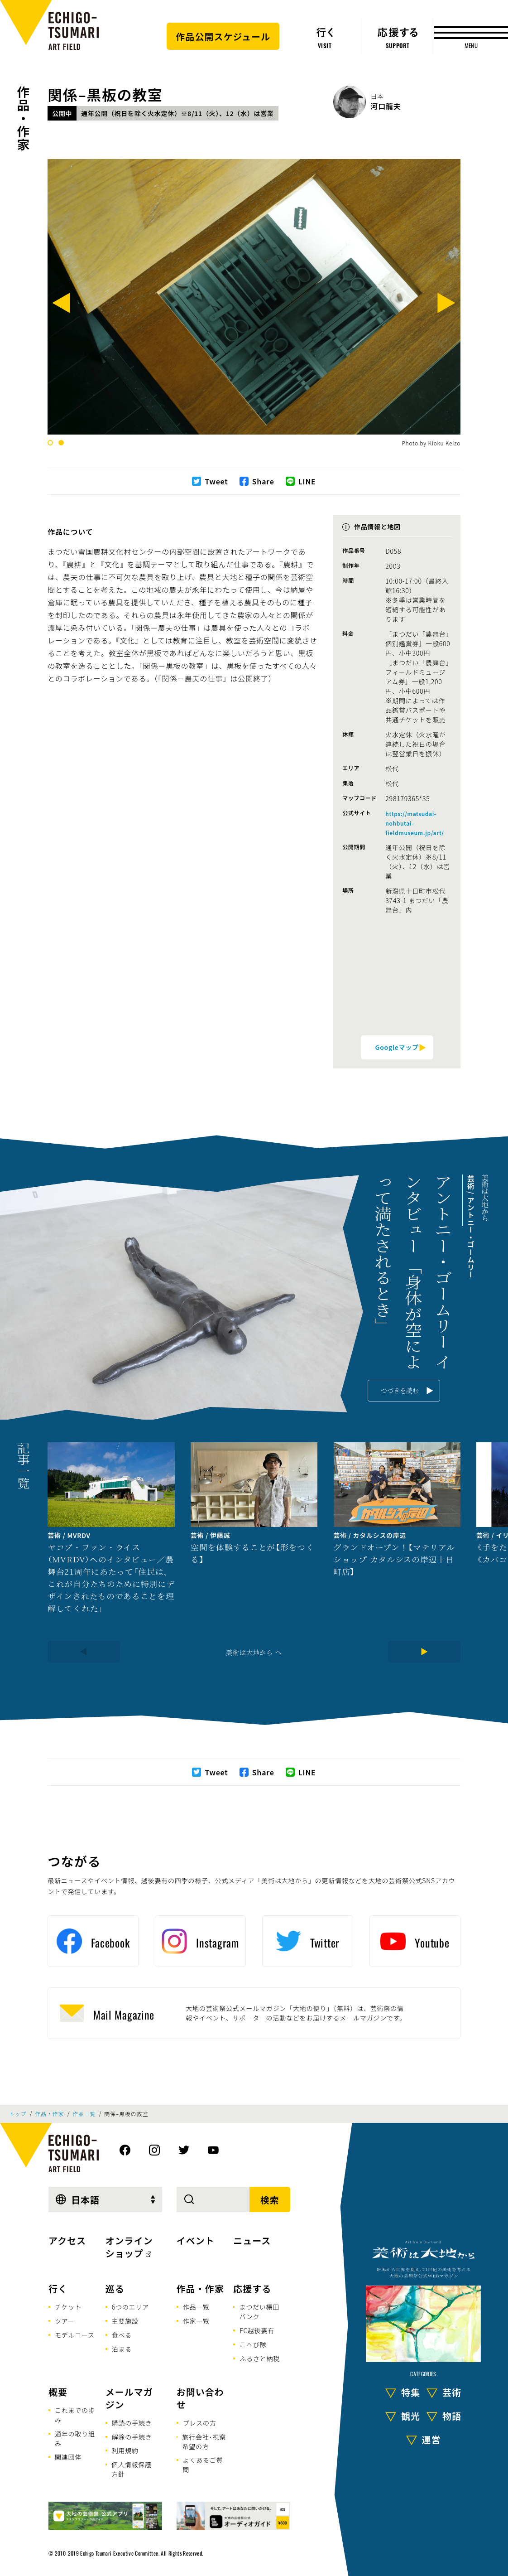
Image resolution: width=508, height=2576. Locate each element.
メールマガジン (129, 2398)
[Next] (446, 305)
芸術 (451, 2392)
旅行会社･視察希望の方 (204, 2441)
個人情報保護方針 (131, 2469)
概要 (57, 2391)
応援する (252, 2288)
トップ (17, 2114)
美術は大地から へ (254, 1652)
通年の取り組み (75, 2438)
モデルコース (75, 2334)
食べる (122, 2334)
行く (57, 2288)
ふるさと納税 (260, 2358)
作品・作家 (23, 118)
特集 (410, 2392)
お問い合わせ (200, 2398)
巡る (115, 2288)
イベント (196, 2240)
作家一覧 (196, 2320)
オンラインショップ (129, 2247)
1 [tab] (50, 442)
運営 (431, 2439)
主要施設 (125, 2320)
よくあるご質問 (203, 2464)
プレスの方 (199, 2422)
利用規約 (125, 2450)
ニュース (252, 2240)
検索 (269, 2199)
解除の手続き (132, 2436)
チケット (68, 2306)
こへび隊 (253, 2344)
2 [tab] (61, 442)
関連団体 (68, 2456)
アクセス (67, 2240)
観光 (410, 2415)
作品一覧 (84, 2114)
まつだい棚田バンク (259, 2311)
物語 (451, 2415)
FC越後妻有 (257, 2330)
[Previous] (62, 305)
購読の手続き (132, 2422)
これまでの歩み (75, 2415)
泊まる (122, 2349)
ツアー (65, 2320)
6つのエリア (130, 2306)
